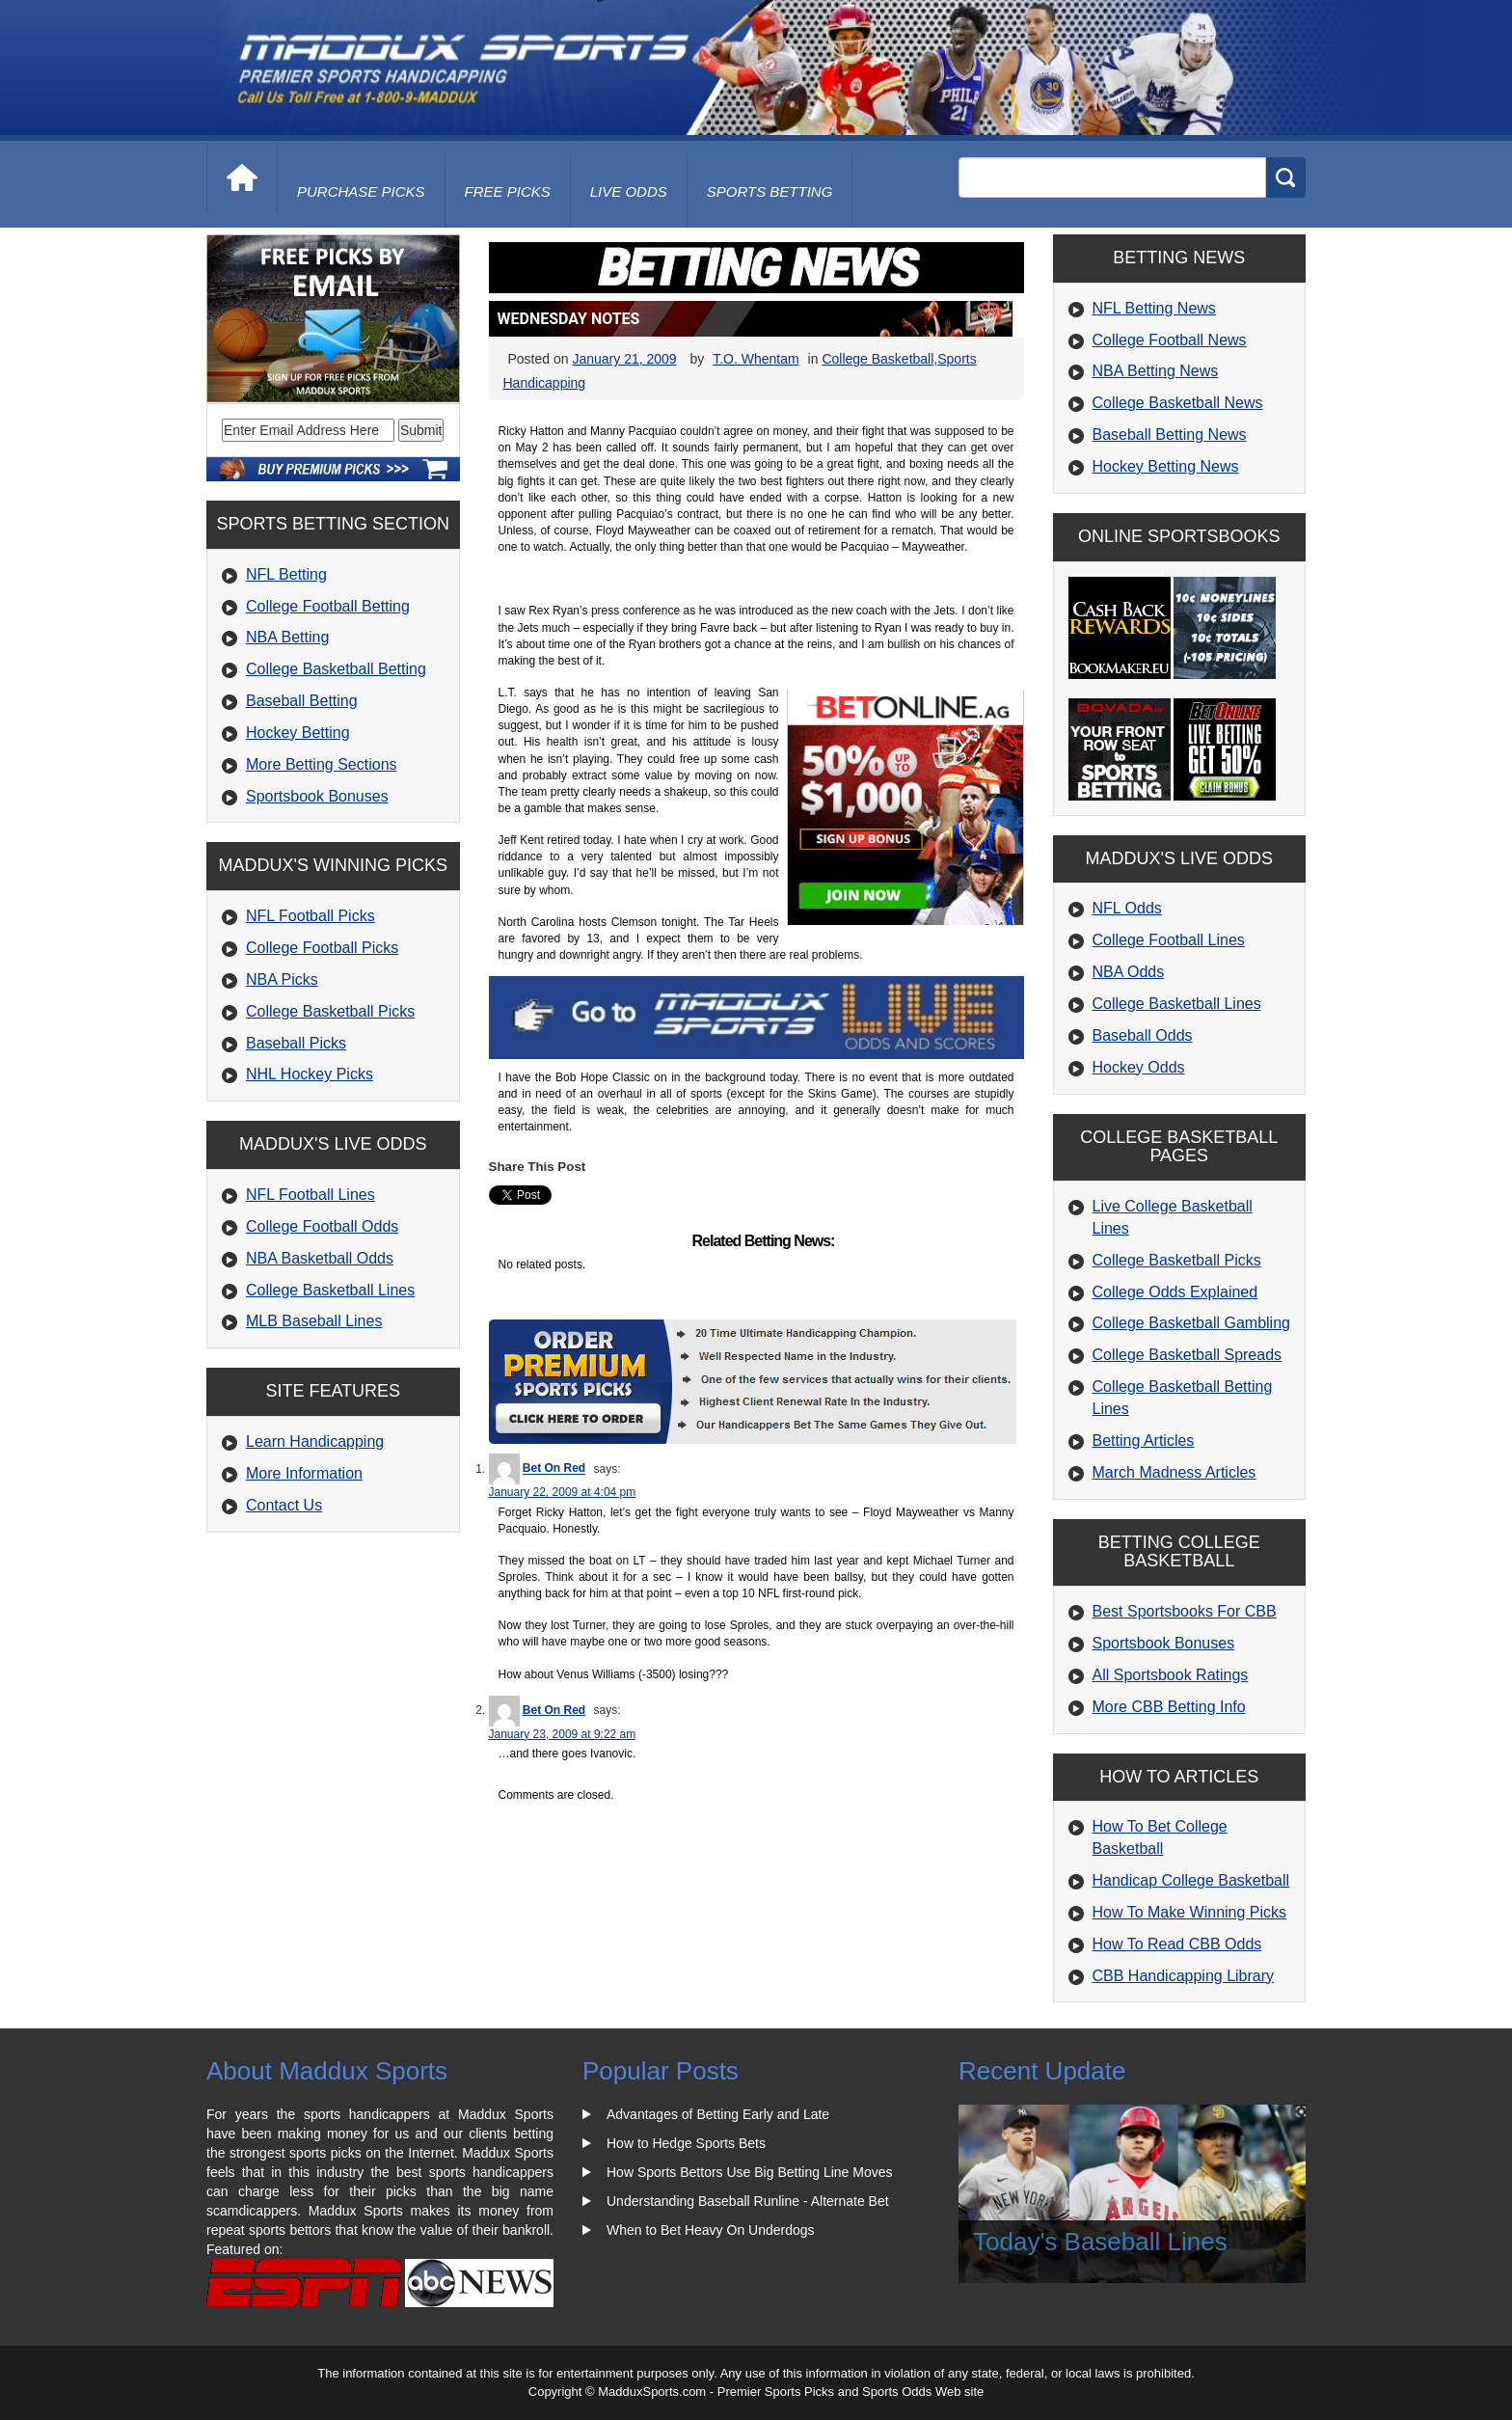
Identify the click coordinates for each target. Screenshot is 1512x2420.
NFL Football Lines (310, 1194)
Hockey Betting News (1166, 466)
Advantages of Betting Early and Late (718, 2114)
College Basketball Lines (330, 1290)
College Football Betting (328, 606)
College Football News (1170, 340)
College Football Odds (322, 1226)
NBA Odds (1129, 972)
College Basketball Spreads (1187, 1354)
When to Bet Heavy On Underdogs (711, 2230)
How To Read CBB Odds (1177, 1944)
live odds (628, 191)
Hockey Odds (1139, 1067)
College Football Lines (1169, 940)
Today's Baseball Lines (1100, 2241)
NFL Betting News (1154, 308)
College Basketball (877, 359)
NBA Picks (282, 979)
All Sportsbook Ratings (1171, 1675)
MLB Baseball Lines (314, 1321)
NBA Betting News (1156, 371)
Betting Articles (1144, 1440)
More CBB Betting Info (1169, 1707)
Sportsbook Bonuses (317, 796)
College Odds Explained (1175, 1292)
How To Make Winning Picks (1190, 1912)
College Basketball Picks (330, 1011)
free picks (508, 191)
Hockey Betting (298, 732)
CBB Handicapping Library (1184, 1976)
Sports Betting (770, 191)
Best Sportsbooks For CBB (1185, 1611)
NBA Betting (287, 637)
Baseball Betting (302, 701)
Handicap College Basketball (1191, 1880)
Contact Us (284, 1505)
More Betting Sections (321, 764)
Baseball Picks (296, 1043)
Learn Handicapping (315, 1441)
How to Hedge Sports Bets (686, 2143)
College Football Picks (322, 947)
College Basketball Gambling (1191, 1323)
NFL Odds (1127, 908)
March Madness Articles (1174, 1472)
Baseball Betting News (1170, 434)
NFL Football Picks (310, 916)
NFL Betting (286, 574)
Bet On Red (554, 1469)
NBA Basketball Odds (319, 1258)
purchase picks (361, 191)
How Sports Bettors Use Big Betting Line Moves (749, 2172)
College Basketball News (1178, 402)
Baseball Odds (1143, 1035)
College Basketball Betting (336, 669)
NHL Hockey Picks (309, 1074)
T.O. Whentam (755, 359)
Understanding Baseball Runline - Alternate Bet (748, 2201)
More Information (304, 1473)
